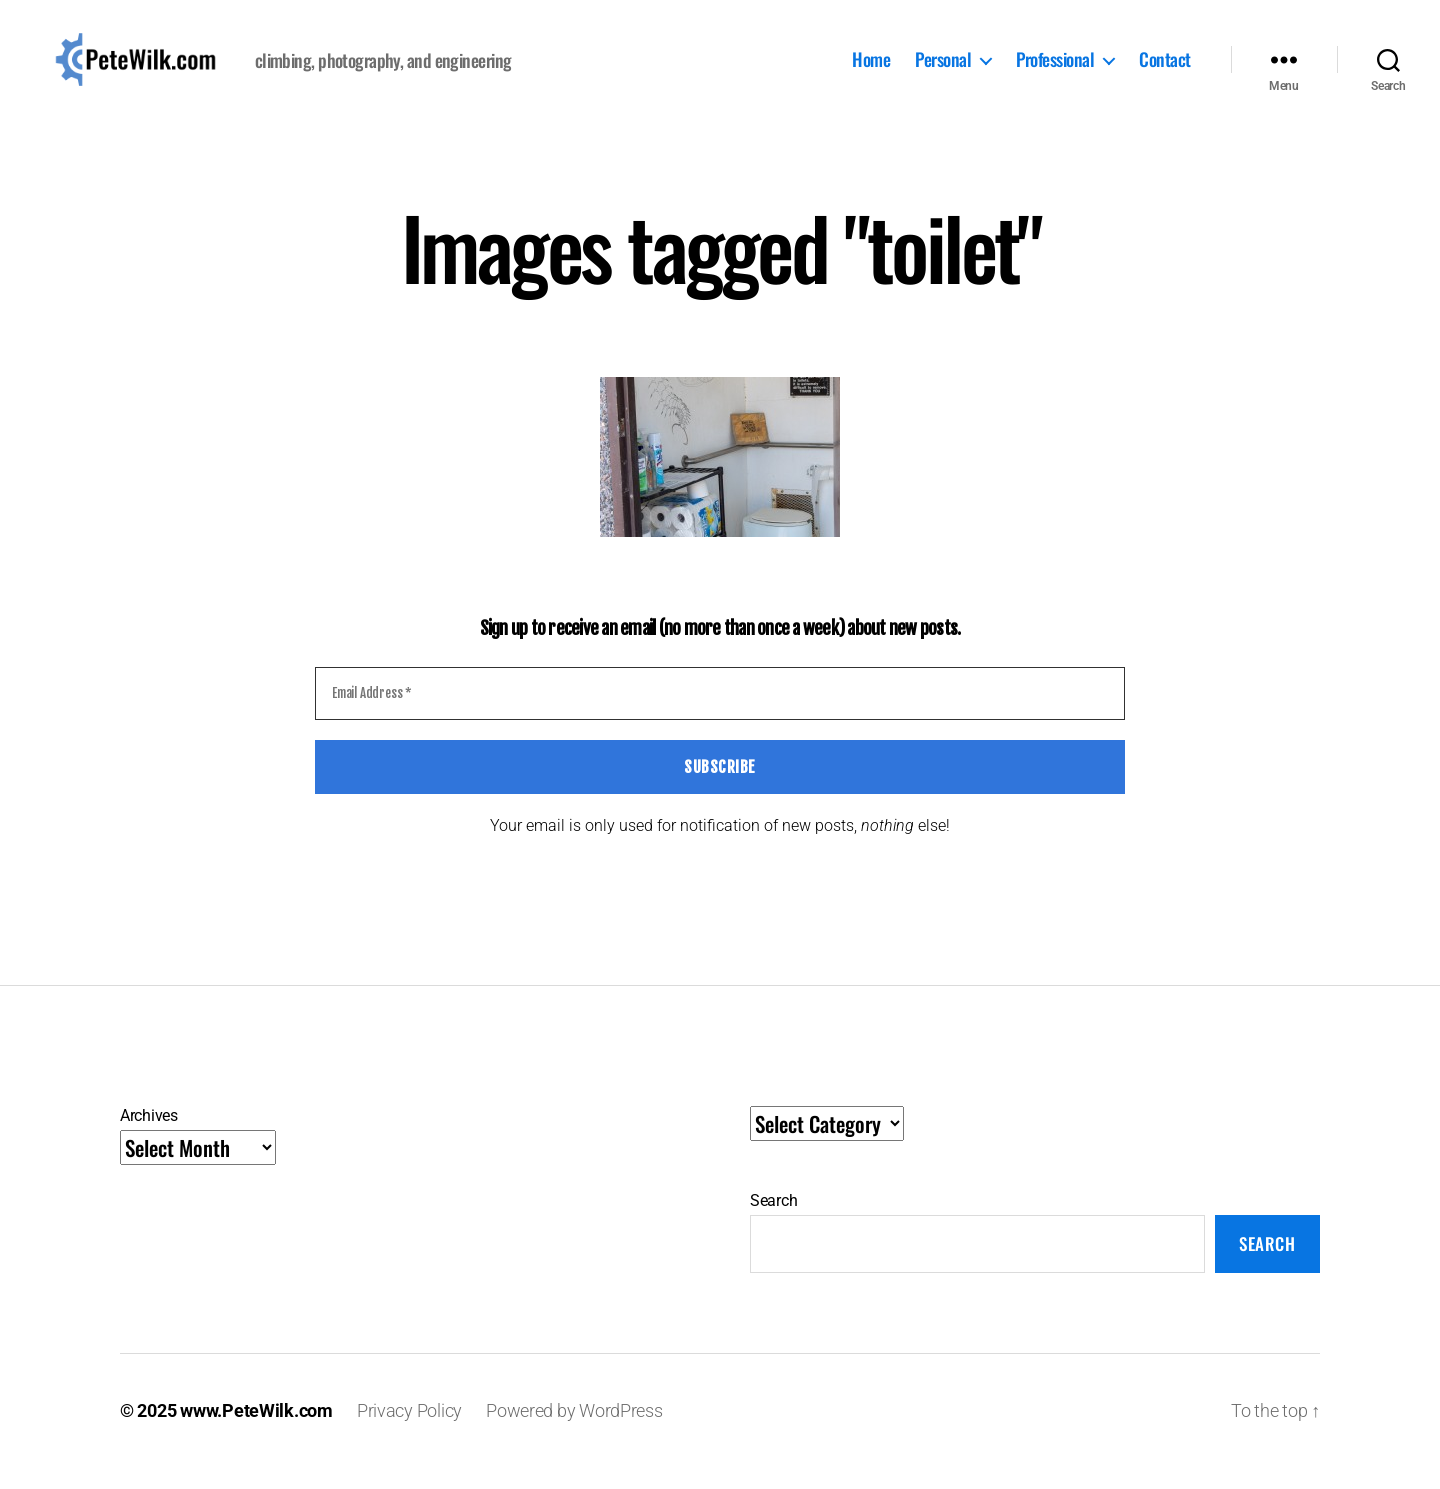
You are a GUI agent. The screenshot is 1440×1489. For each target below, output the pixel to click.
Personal (943, 71)
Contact (1165, 71)
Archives (149, 1136)
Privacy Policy (409, 1432)
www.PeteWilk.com (256, 1432)
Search (773, 1221)
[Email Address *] (720, 716)
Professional (1055, 71)
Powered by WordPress (574, 1432)
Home (871, 71)
